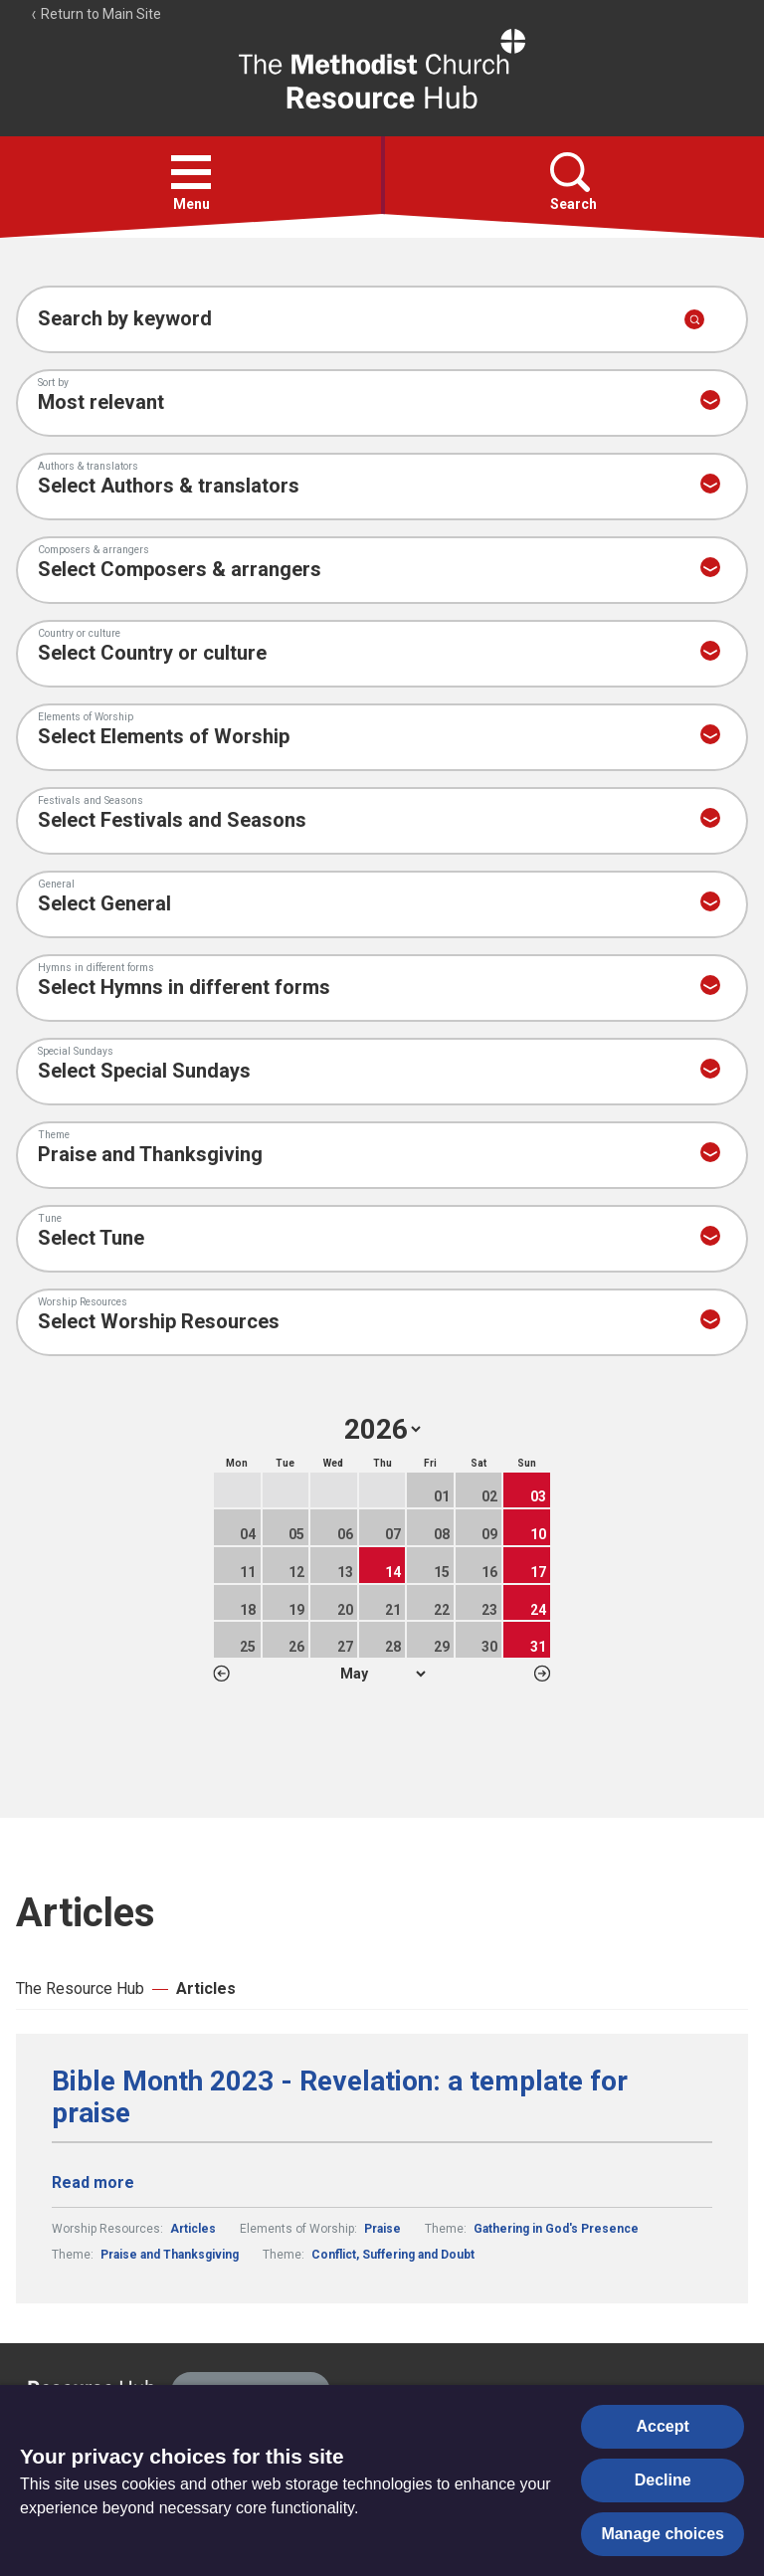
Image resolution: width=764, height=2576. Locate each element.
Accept (663, 2426)
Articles (206, 1988)
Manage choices (662, 2533)
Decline (663, 2480)
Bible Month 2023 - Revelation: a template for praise (340, 2097)
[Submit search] (694, 319)
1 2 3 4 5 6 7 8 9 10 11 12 (382, 1674)
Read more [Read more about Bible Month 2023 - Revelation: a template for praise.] (93, 2182)
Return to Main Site (95, 14)
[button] (191, 172)
